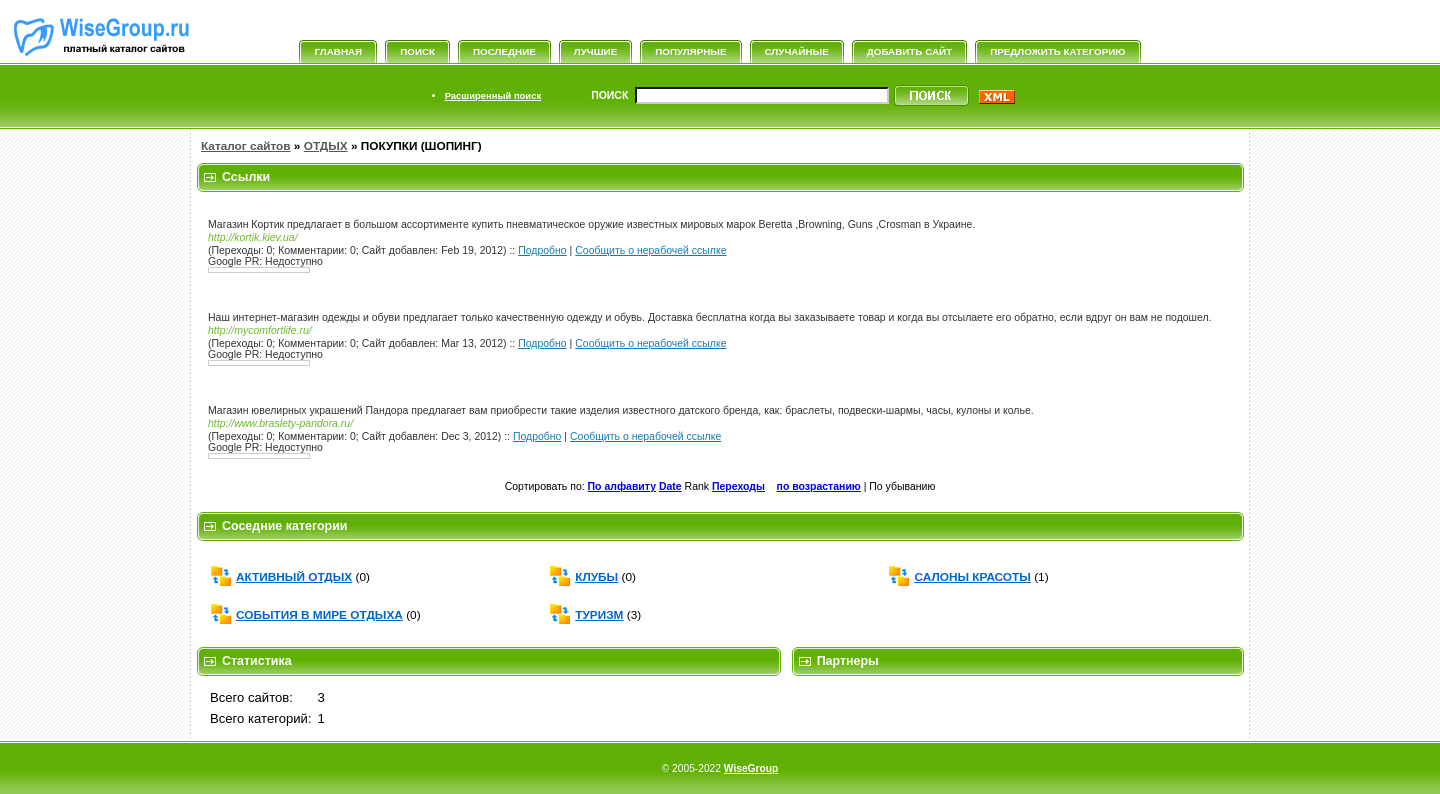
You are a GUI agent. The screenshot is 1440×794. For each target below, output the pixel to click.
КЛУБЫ (596, 577)
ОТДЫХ (326, 146)
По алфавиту (622, 486)
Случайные (797, 51)
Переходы (738, 486)
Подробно (542, 250)
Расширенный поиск (493, 95)
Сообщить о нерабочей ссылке (650, 250)
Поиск (417, 51)
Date (670, 486)
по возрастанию (819, 486)
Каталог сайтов (246, 146)
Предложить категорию (1057, 51)
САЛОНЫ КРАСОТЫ (972, 577)
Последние (504, 51)
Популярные (690, 51)
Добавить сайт (909, 51)
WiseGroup (751, 768)
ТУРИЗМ (599, 615)
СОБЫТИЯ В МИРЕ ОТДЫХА (319, 615)
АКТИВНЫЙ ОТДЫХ (294, 577)
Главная (338, 51)
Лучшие (595, 51)
